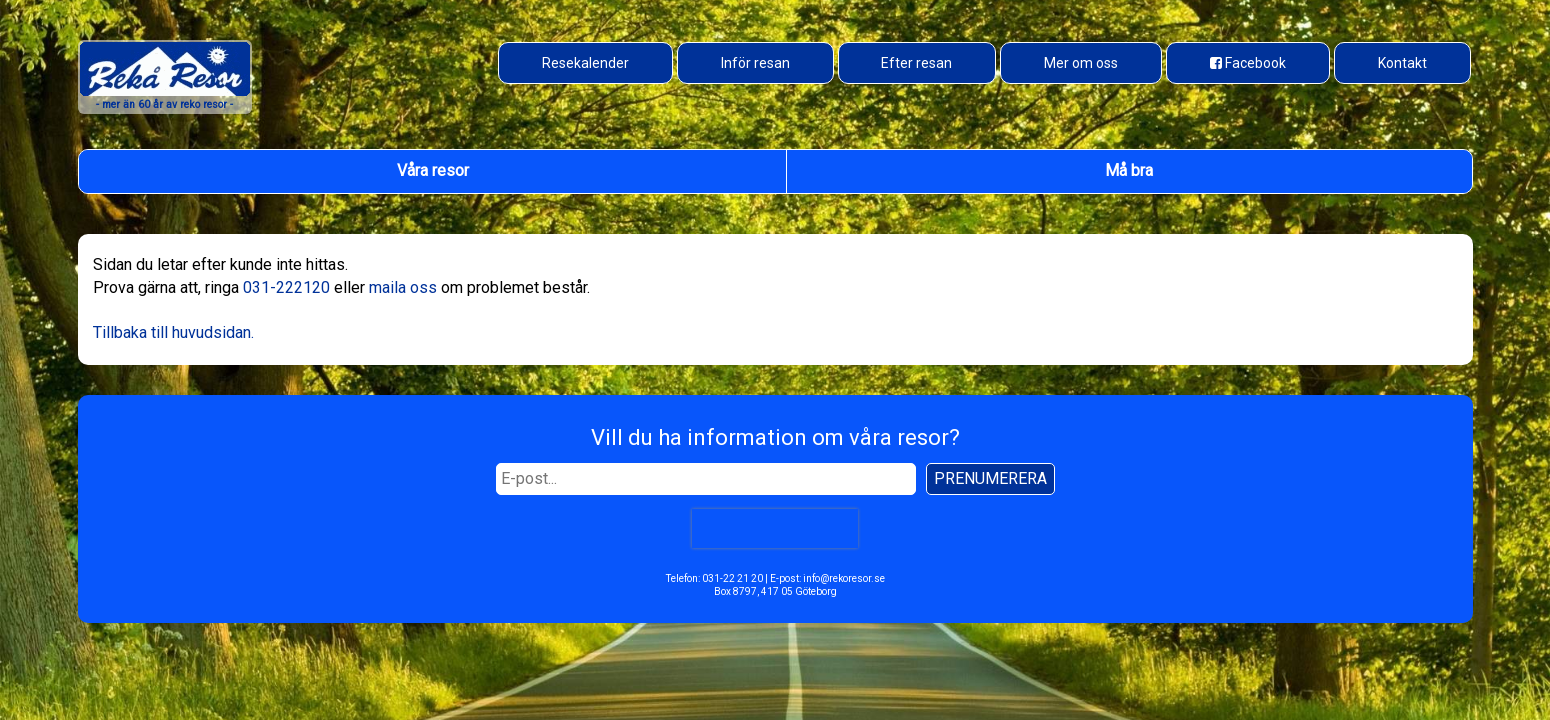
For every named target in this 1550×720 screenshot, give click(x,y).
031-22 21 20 (732, 578)
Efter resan (916, 63)
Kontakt (1402, 63)
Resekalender (585, 63)
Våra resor (433, 170)
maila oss (403, 287)
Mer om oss (1081, 63)
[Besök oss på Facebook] (1248, 63)
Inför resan (755, 63)
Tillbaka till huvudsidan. (173, 332)
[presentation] (775, 528)
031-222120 (286, 287)
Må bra (1129, 170)
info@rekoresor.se (844, 578)
